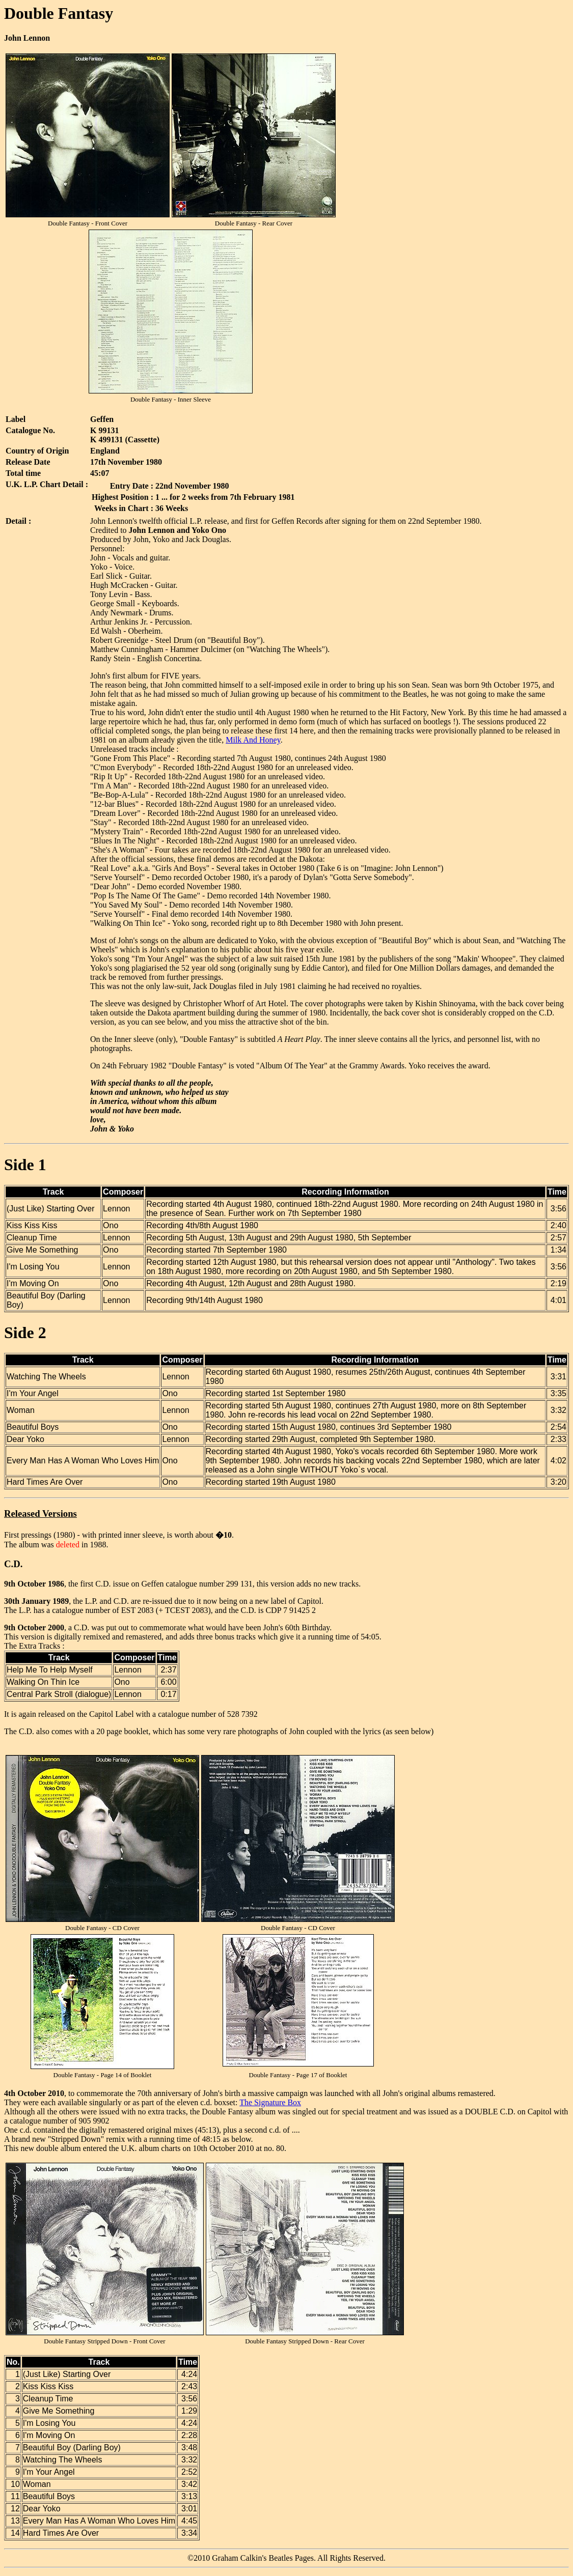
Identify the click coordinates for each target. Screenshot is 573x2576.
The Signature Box (270, 2102)
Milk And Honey (253, 739)
